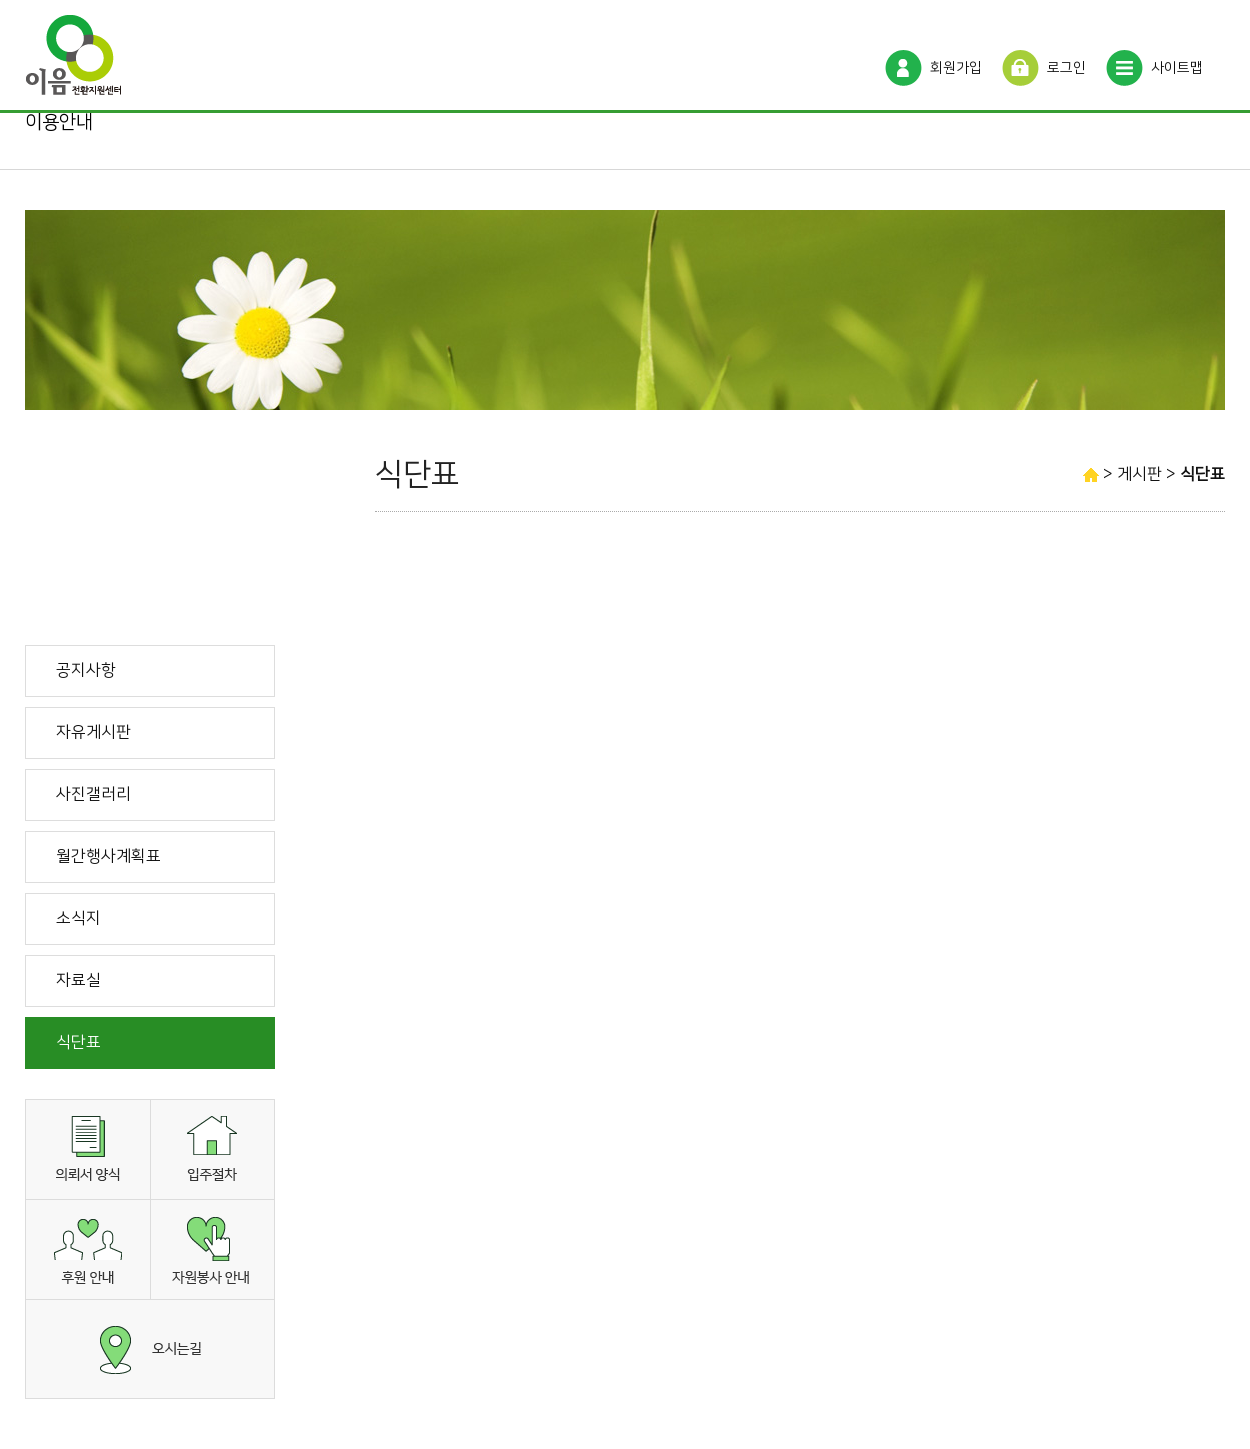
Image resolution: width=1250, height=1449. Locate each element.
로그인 (1066, 68)
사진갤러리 (93, 794)
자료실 (78, 980)
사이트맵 (1177, 68)
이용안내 (59, 122)
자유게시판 (93, 732)
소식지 (78, 918)
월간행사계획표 (108, 856)
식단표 (78, 1042)
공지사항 (86, 670)
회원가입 (956, 68)
